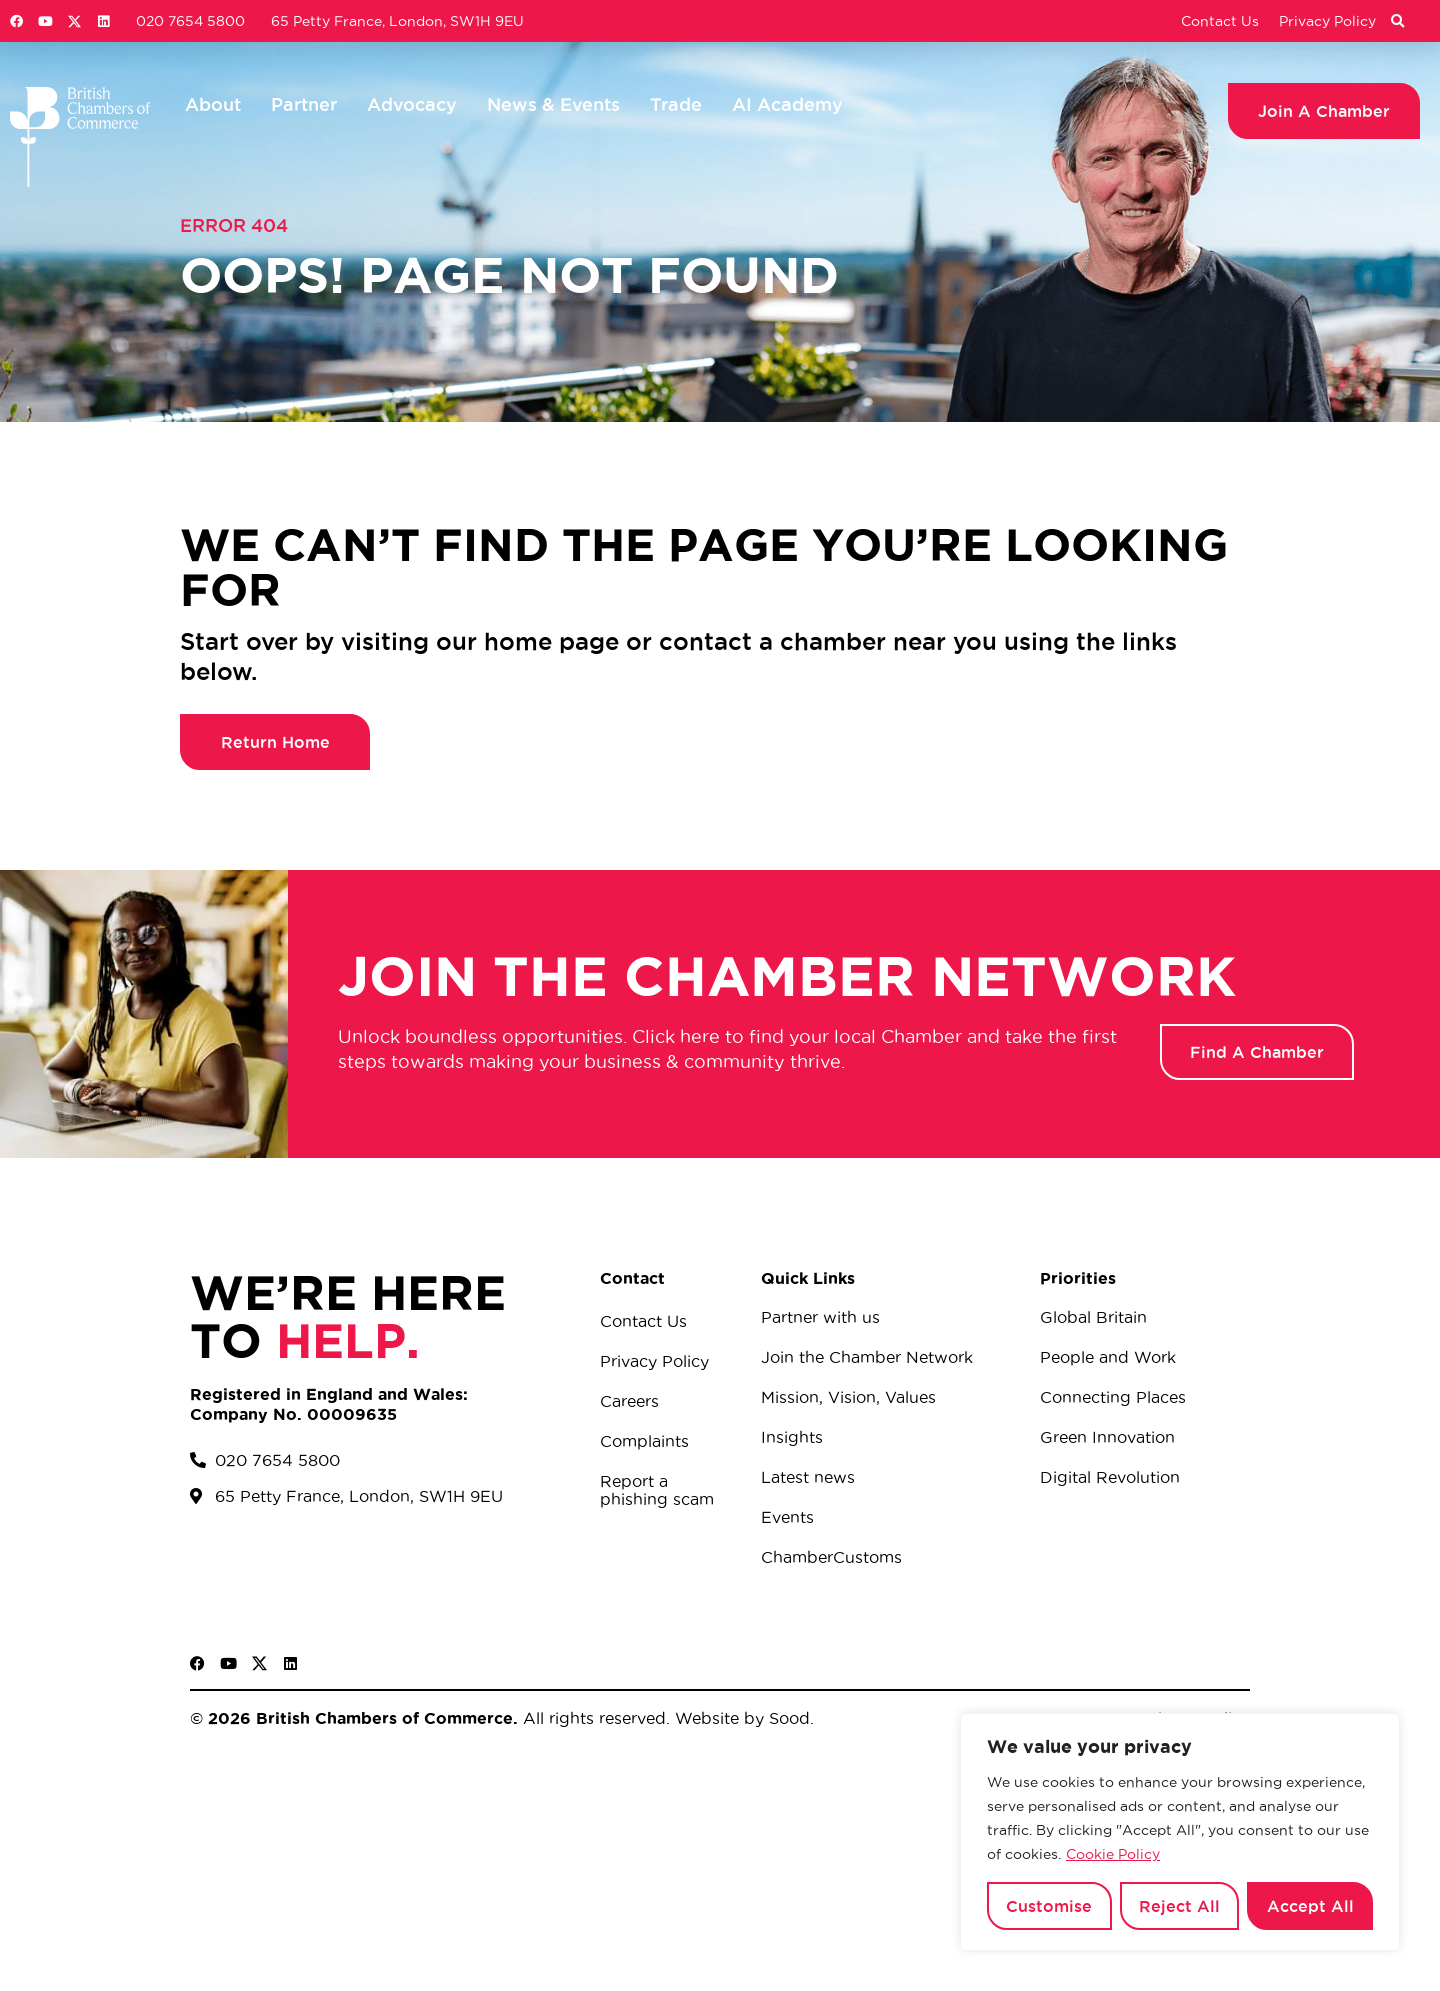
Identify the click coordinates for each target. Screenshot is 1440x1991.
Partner (304, 104)
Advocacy (412, 104)
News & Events (553, 104)
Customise (1049, 1906)
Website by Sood (740, 1718)
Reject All (1179, 1906)
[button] (1397, 22)
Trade (676, 104)
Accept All (1310, 1906)
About (213, 104)
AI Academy (787, 104)
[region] (1180, 1832)
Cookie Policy (1113, 1854)
